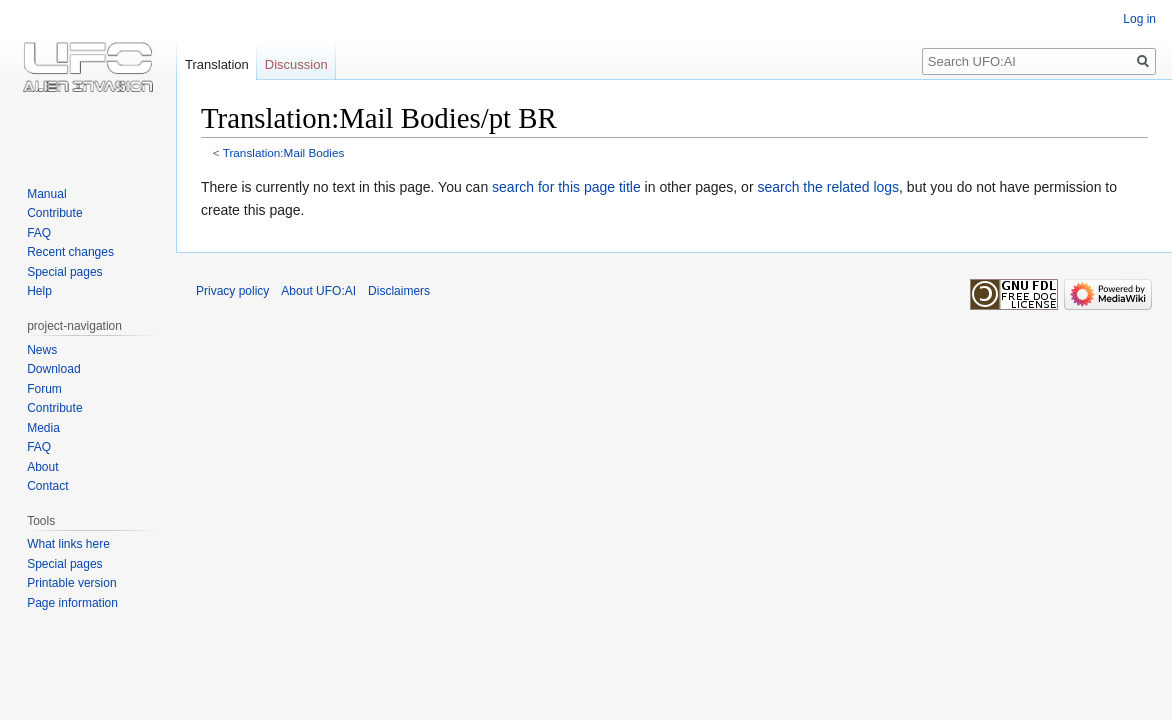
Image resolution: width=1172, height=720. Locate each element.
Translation (217, 64)
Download (53, 369)
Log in (1139, 19)
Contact (47, 486)
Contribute (54, 213)
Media (43, 428)
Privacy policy (232, 291)
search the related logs (828, 187)
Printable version (71, 583)
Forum (44, 389)
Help (39, 291)
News (42, 350)
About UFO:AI (318, 291)
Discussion (296, 64)
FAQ (39, 233)
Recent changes (70, 252)
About (42, 467)
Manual (46, 194)
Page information (72, 603)
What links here (68, 544)
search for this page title (566, 187)
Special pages (64, 272)
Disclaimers (399, 291)
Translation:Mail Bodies (284, 152)
